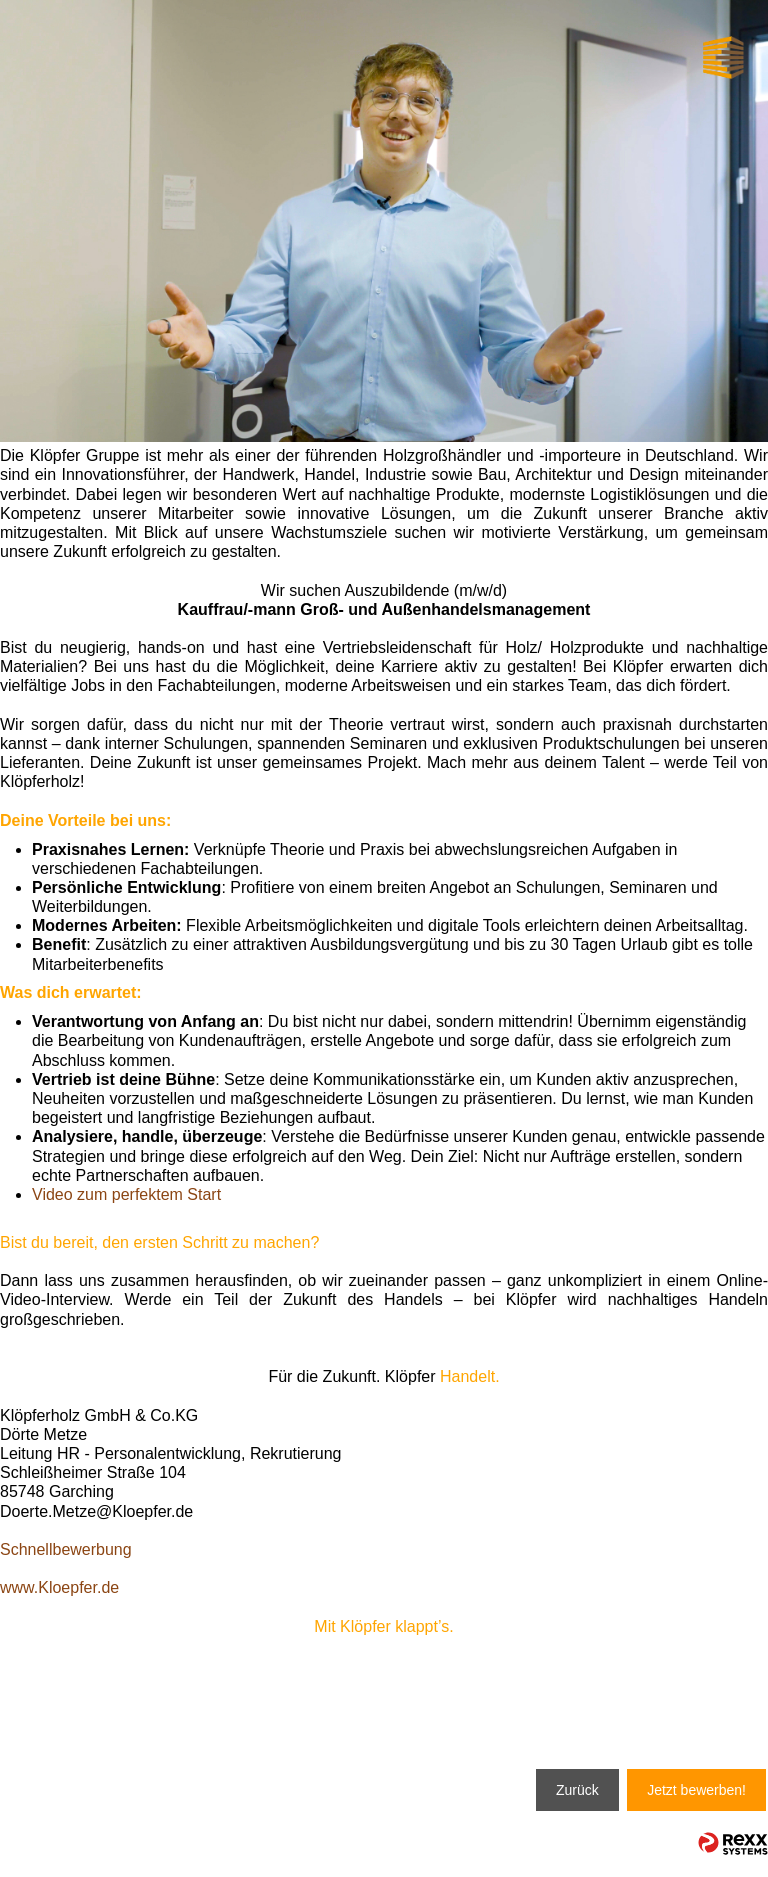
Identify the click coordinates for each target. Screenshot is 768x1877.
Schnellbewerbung (66, 1549)
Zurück (577, 1790)
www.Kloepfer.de (59, 1587)
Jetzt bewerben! (696, 1790)
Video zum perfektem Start (126, 1194)
